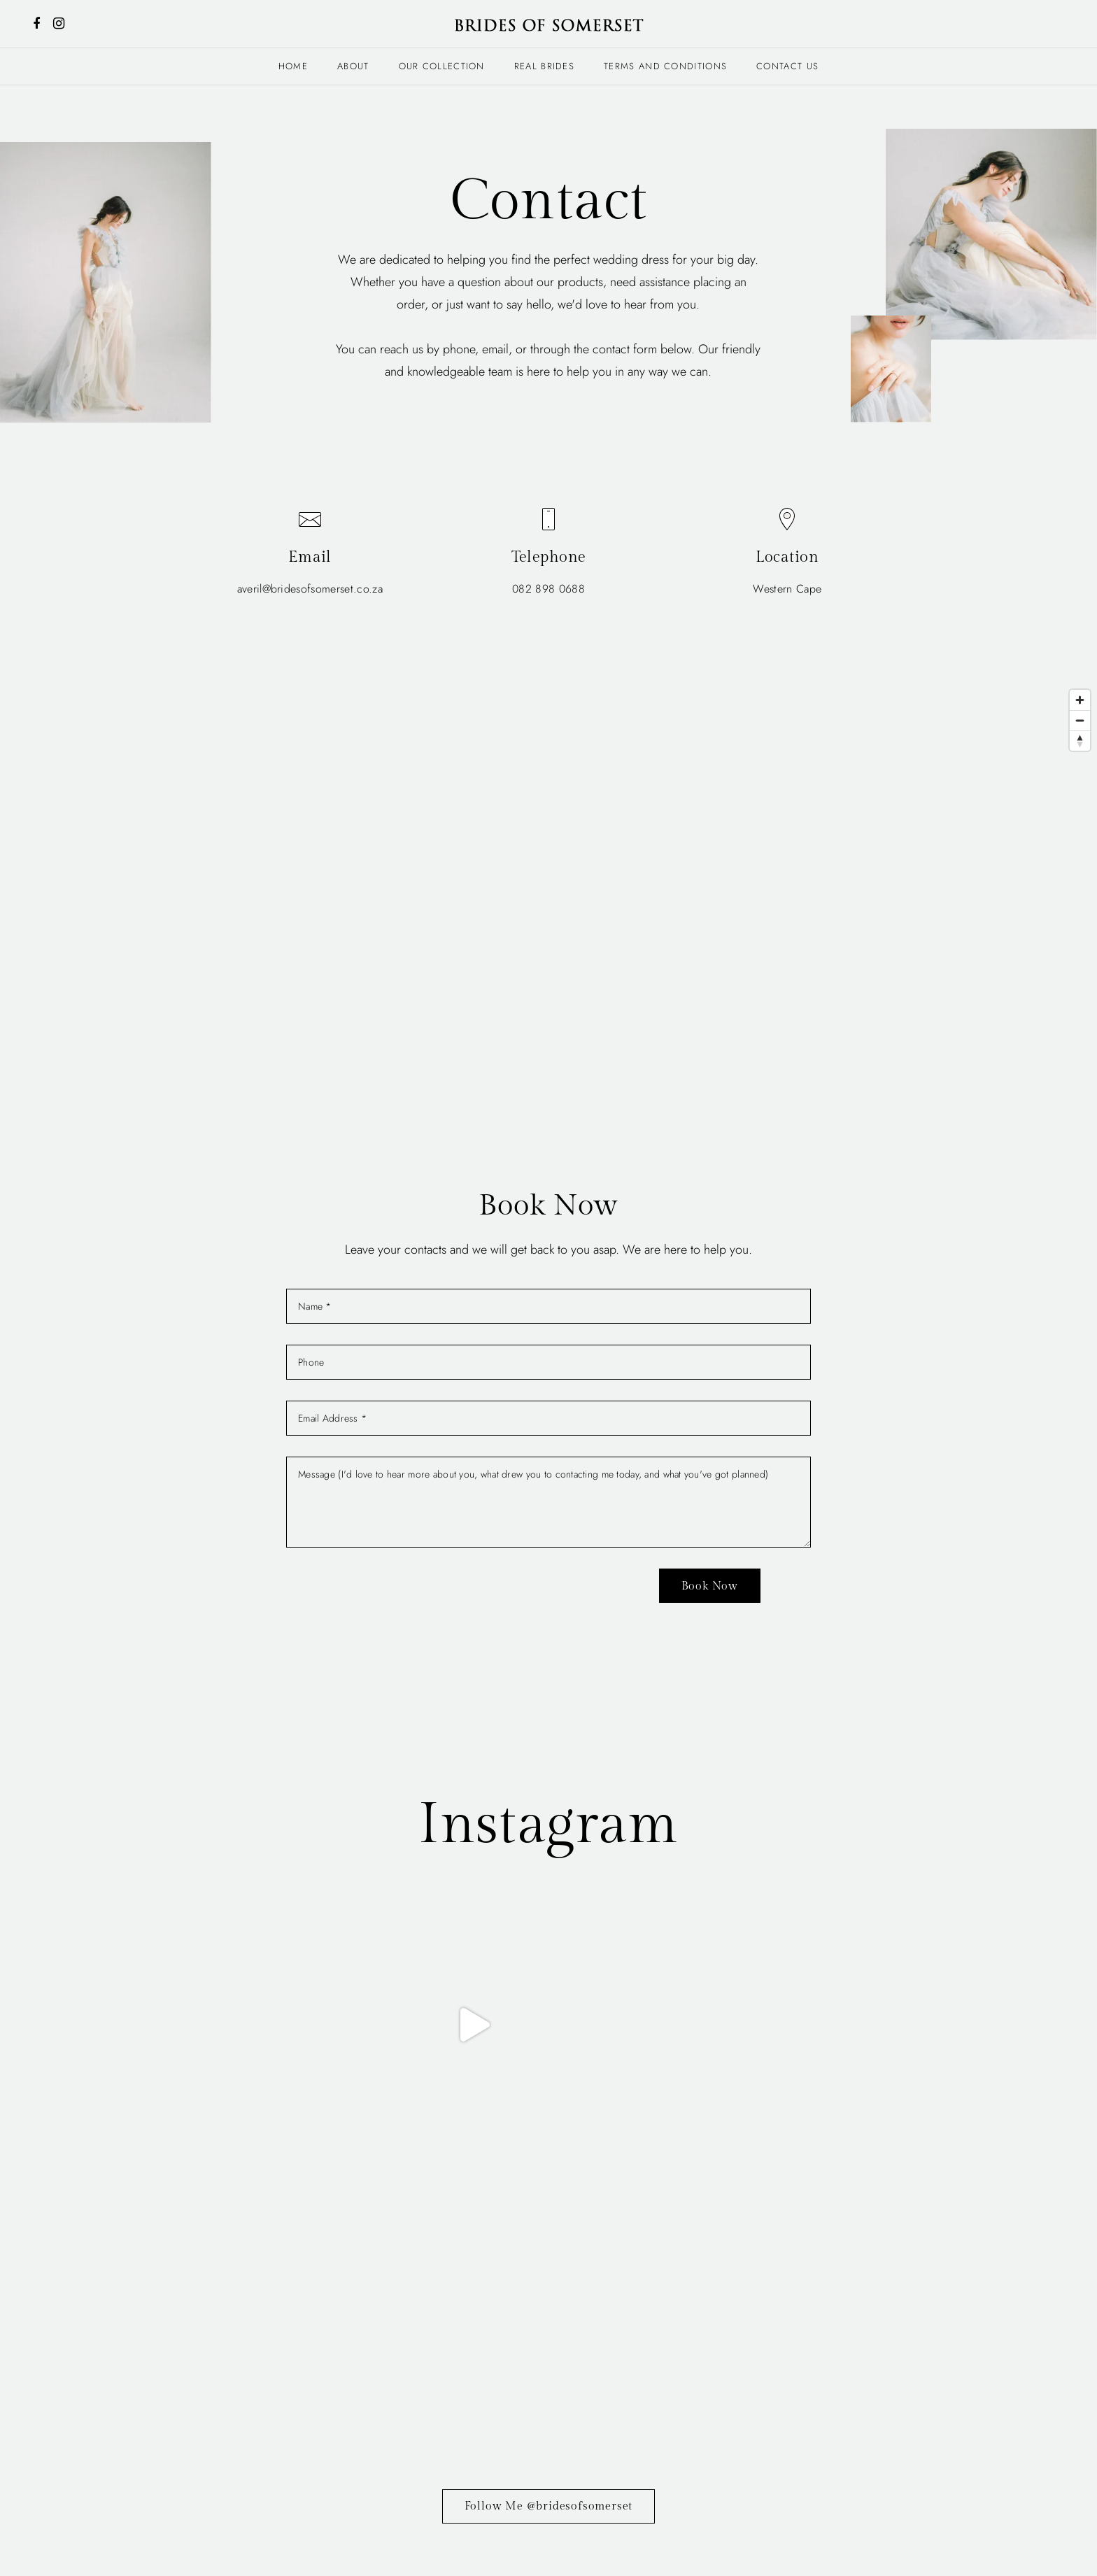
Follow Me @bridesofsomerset (549, 2232)
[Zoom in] (1080, 700)
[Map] (548, 893)
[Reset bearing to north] (1080, 740)
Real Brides (544, 66)
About (353, 66)
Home (293, 66)
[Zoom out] (1080, 720)
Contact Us (787, 66)
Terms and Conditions (665, 66)
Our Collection (442, 66)
